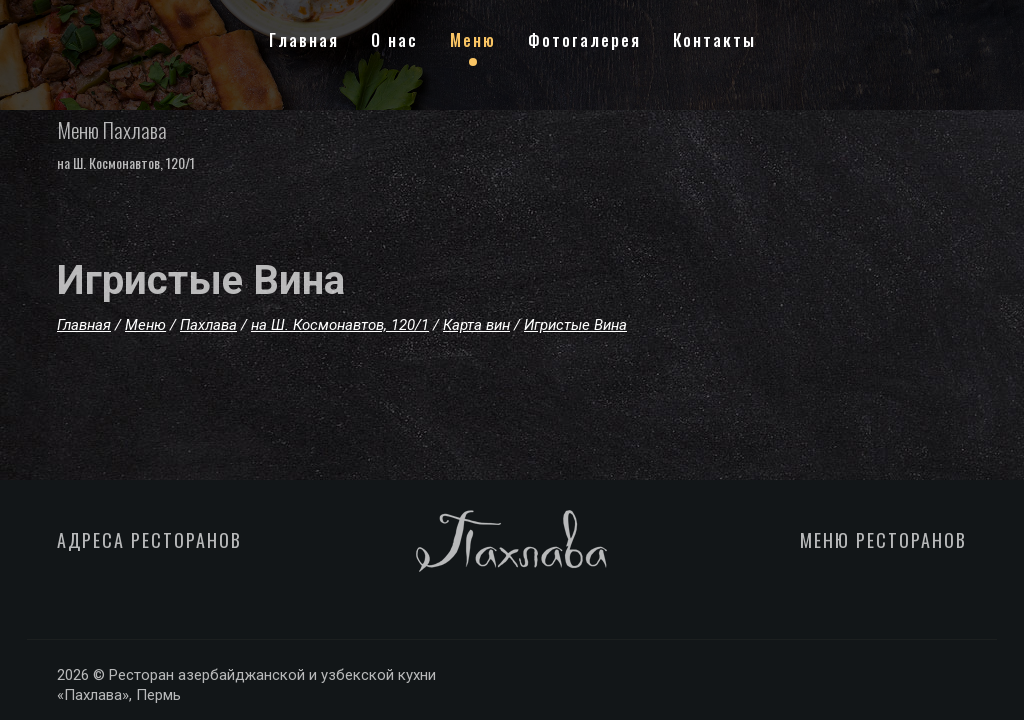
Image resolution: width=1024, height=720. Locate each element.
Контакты (714, 40)
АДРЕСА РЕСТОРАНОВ (149, 540)
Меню (473, 40)
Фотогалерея (584, 40)
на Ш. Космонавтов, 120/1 (126, 162)
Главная (304, 40)
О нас (394, 40)
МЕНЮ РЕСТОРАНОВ (883, 540)
